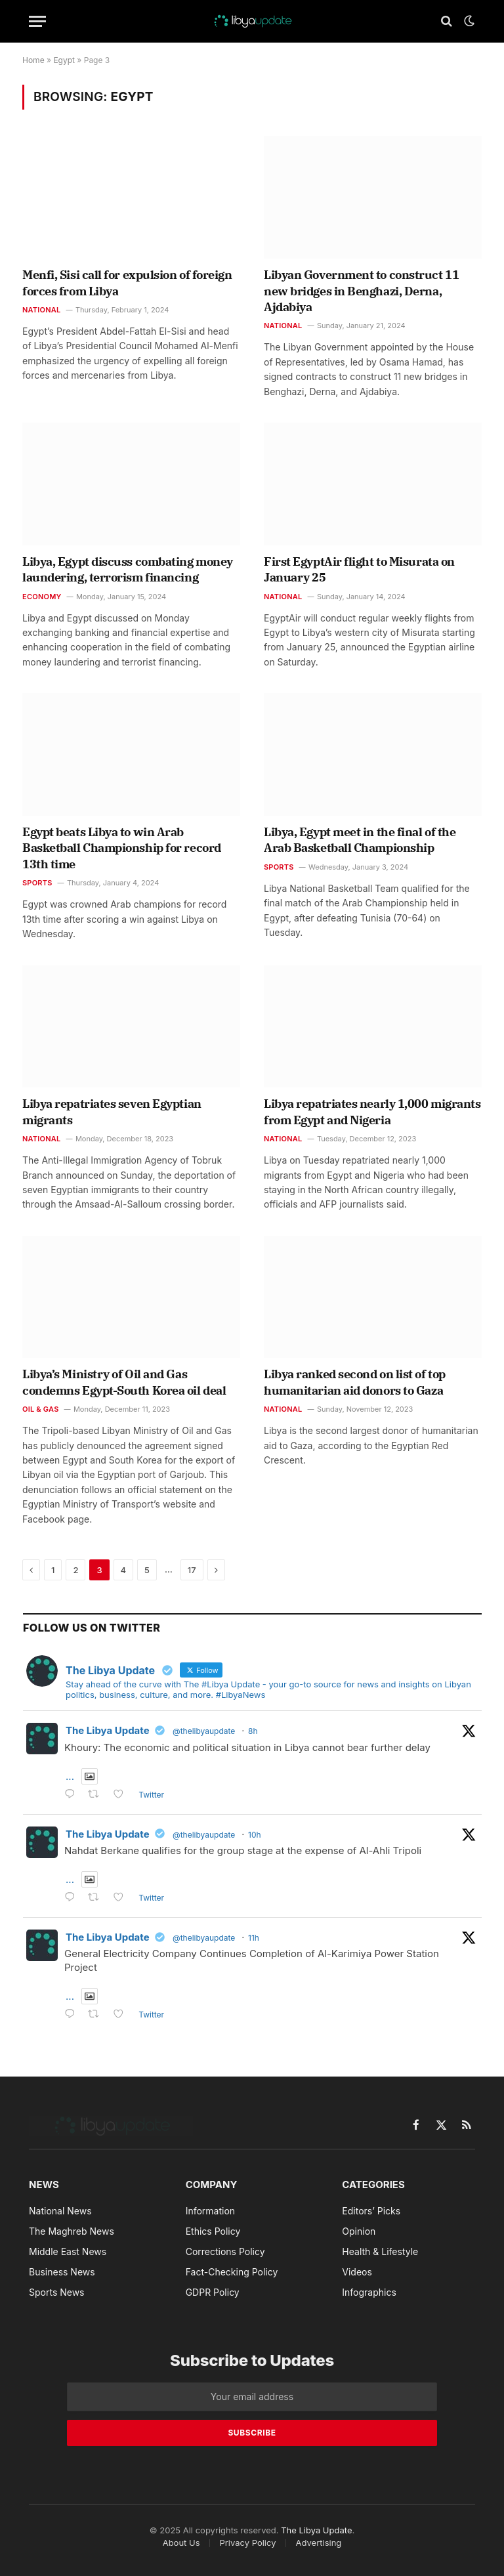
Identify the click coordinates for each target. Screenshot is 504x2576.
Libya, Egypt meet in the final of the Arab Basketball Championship (359, 839)
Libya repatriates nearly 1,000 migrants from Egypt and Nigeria (372, 1111)
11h (253, 1938)
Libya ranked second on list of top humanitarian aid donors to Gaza (355, 1381)
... (70, 1776)
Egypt (64, 60)
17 (192, 1570)
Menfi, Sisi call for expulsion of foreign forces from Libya (127, 282)
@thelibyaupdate (204, 1731)
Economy (42, 596)
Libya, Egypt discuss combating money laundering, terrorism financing (127, 569)
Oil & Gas (40, 1409)
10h (254, 1835)
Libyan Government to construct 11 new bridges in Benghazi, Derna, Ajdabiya (361, 290)
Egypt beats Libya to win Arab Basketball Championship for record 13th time (121, 848)
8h (253, 1731)
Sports (37, 882)
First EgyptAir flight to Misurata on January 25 (359, 569)
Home (33, 60)
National (41, 309)
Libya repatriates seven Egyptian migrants (111, 1111)
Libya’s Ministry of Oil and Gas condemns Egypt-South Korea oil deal (124, 1381)
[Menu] (37, 21)
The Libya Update (108, 1730)
